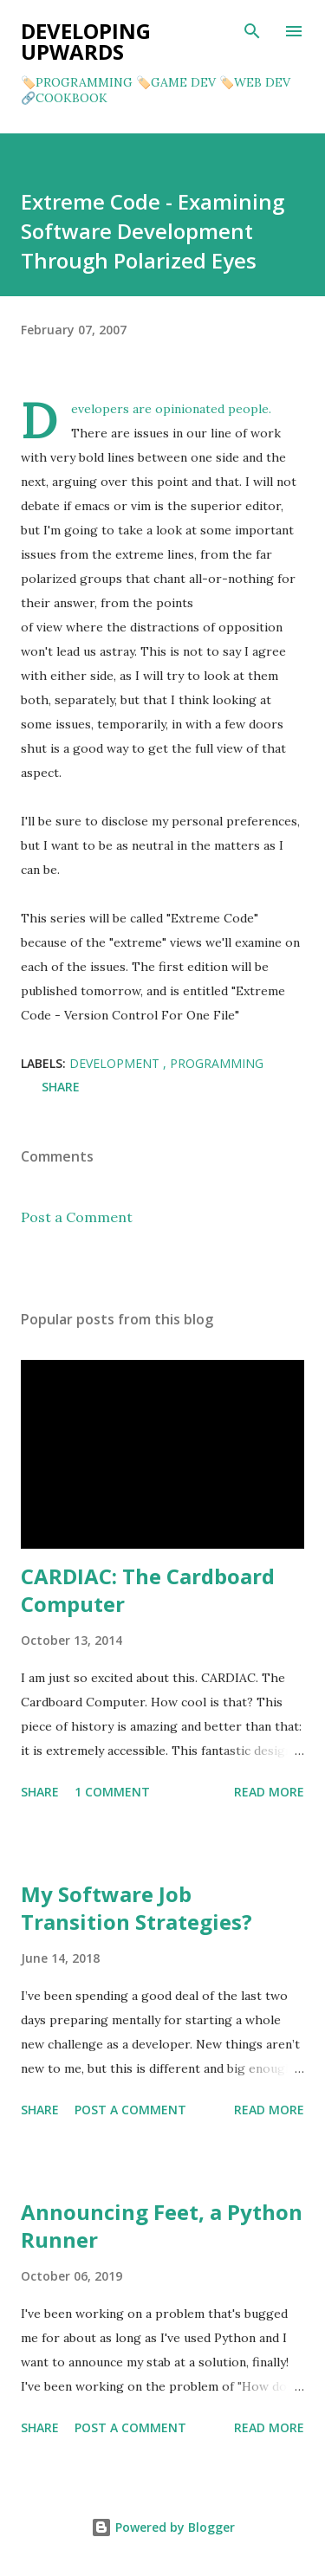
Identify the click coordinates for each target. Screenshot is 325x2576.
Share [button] (61, 1086)
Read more (269, 1791)
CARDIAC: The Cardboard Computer (148, 1590)
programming (216, 1063)
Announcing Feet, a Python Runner (161, 2225)
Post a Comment (77, 1217)
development (116, 1063)
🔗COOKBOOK (64, 98)
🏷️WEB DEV (254, 82)
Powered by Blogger (163, 2527)
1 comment (112, 1791)
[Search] (252, 31)
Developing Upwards (86, 41)
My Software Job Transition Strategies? (136, 1908)
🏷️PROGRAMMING (77, 82)
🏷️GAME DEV (176, 82)
